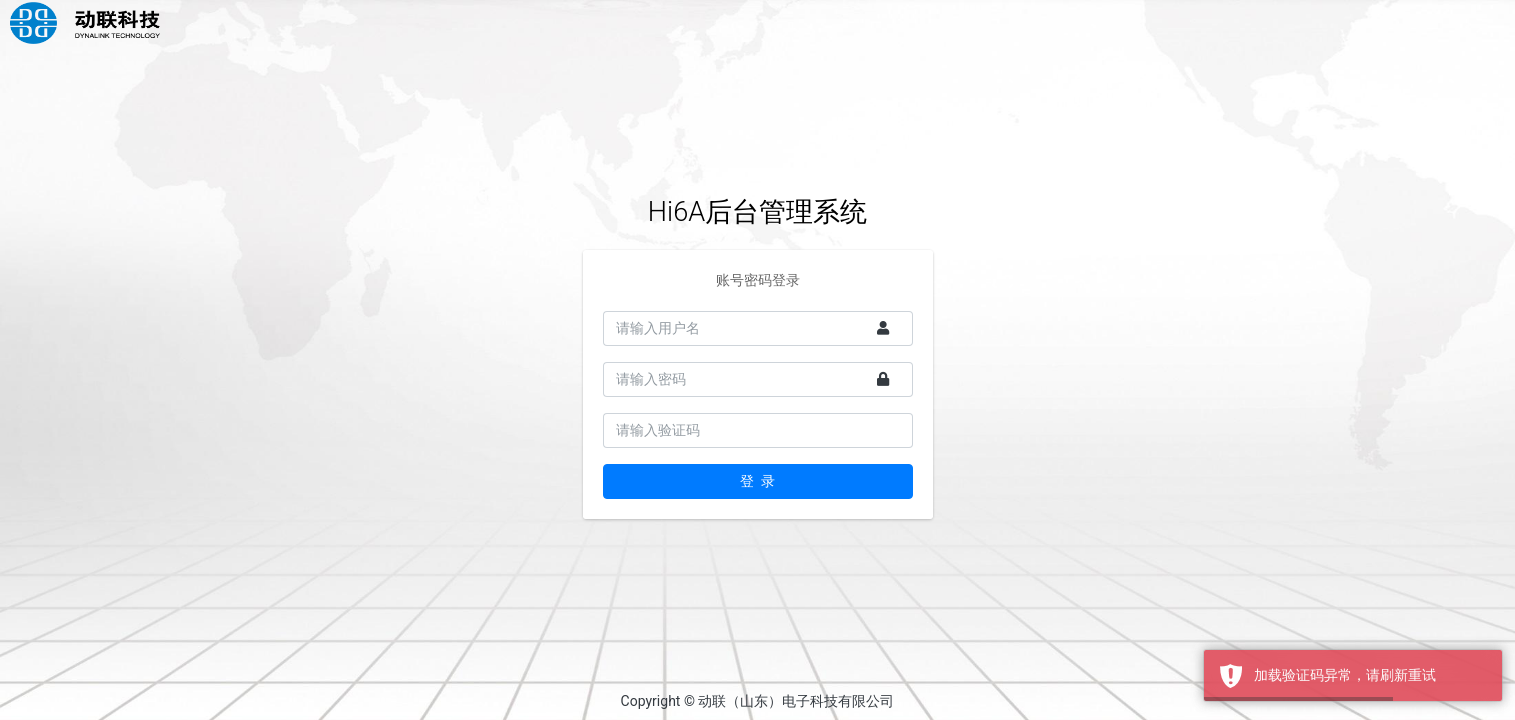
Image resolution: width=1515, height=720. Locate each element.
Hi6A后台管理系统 (757, 212)
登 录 (757, 481)
